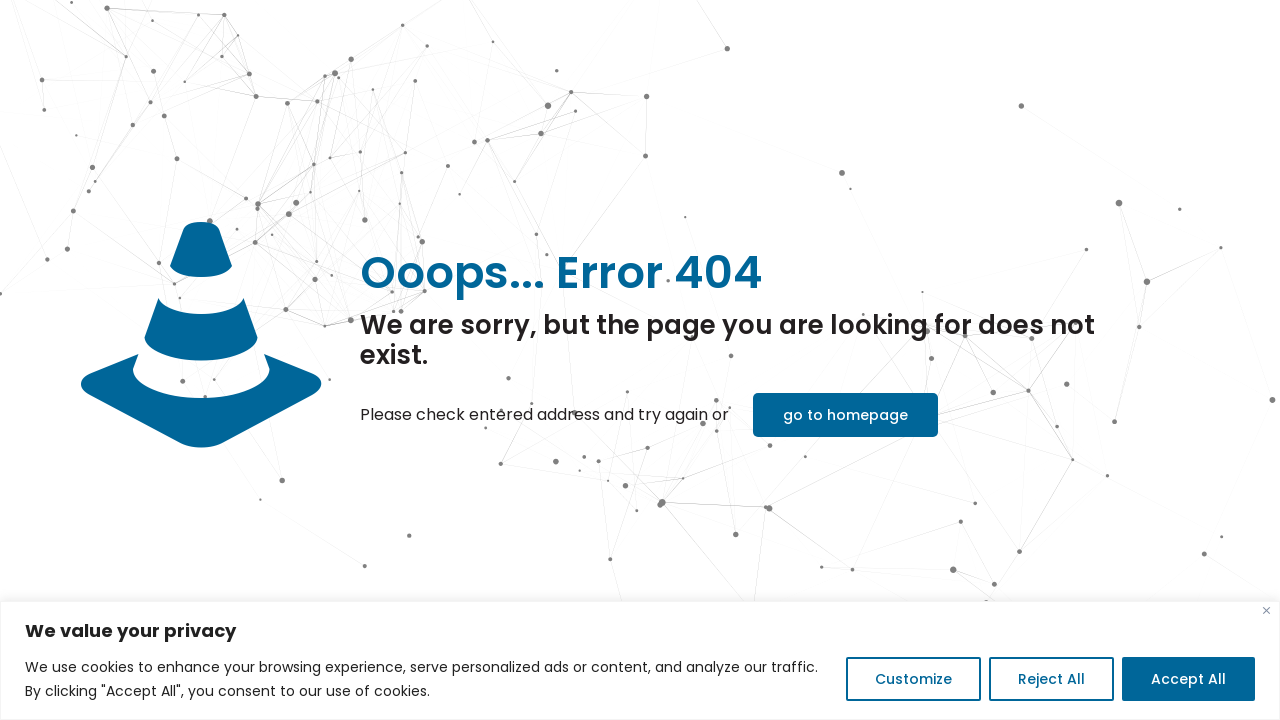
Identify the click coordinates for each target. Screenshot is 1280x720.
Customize (913, 679)
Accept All (1188, 679)
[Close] (1266, 610)
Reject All (1051, 679)
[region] (640, 660)
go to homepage (845, 415)
